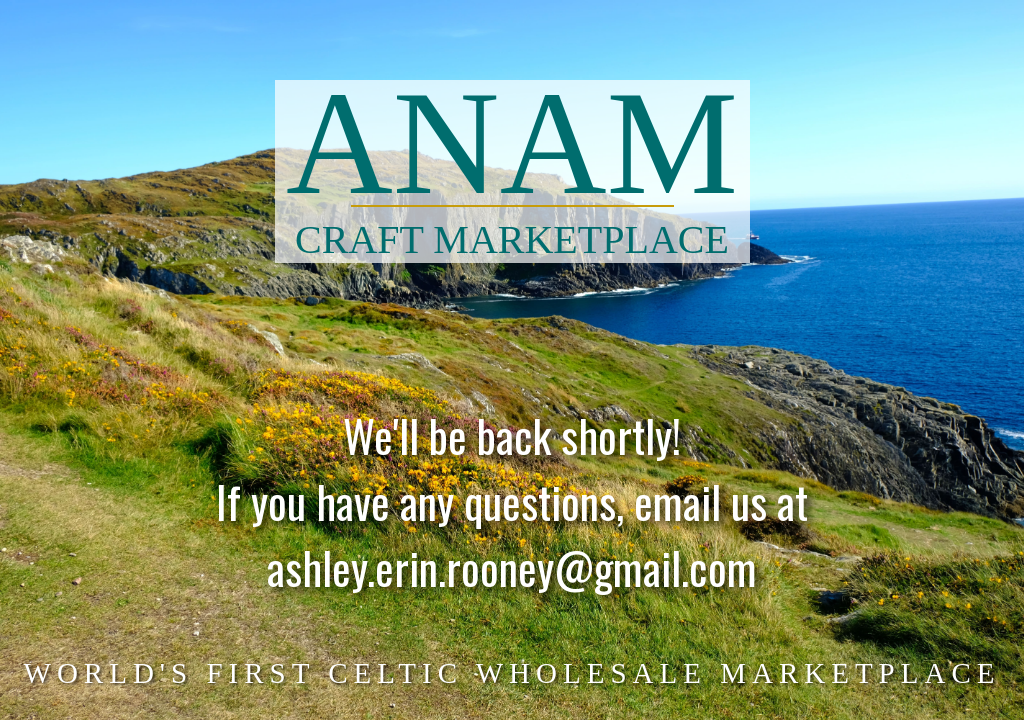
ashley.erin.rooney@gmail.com (512, 577)
